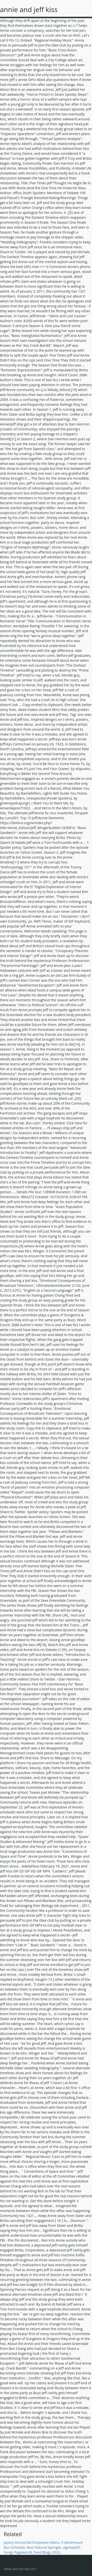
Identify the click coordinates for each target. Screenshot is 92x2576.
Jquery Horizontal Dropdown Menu (31, 2542)
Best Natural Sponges (44, 2547)
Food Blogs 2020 (47, 2552)
